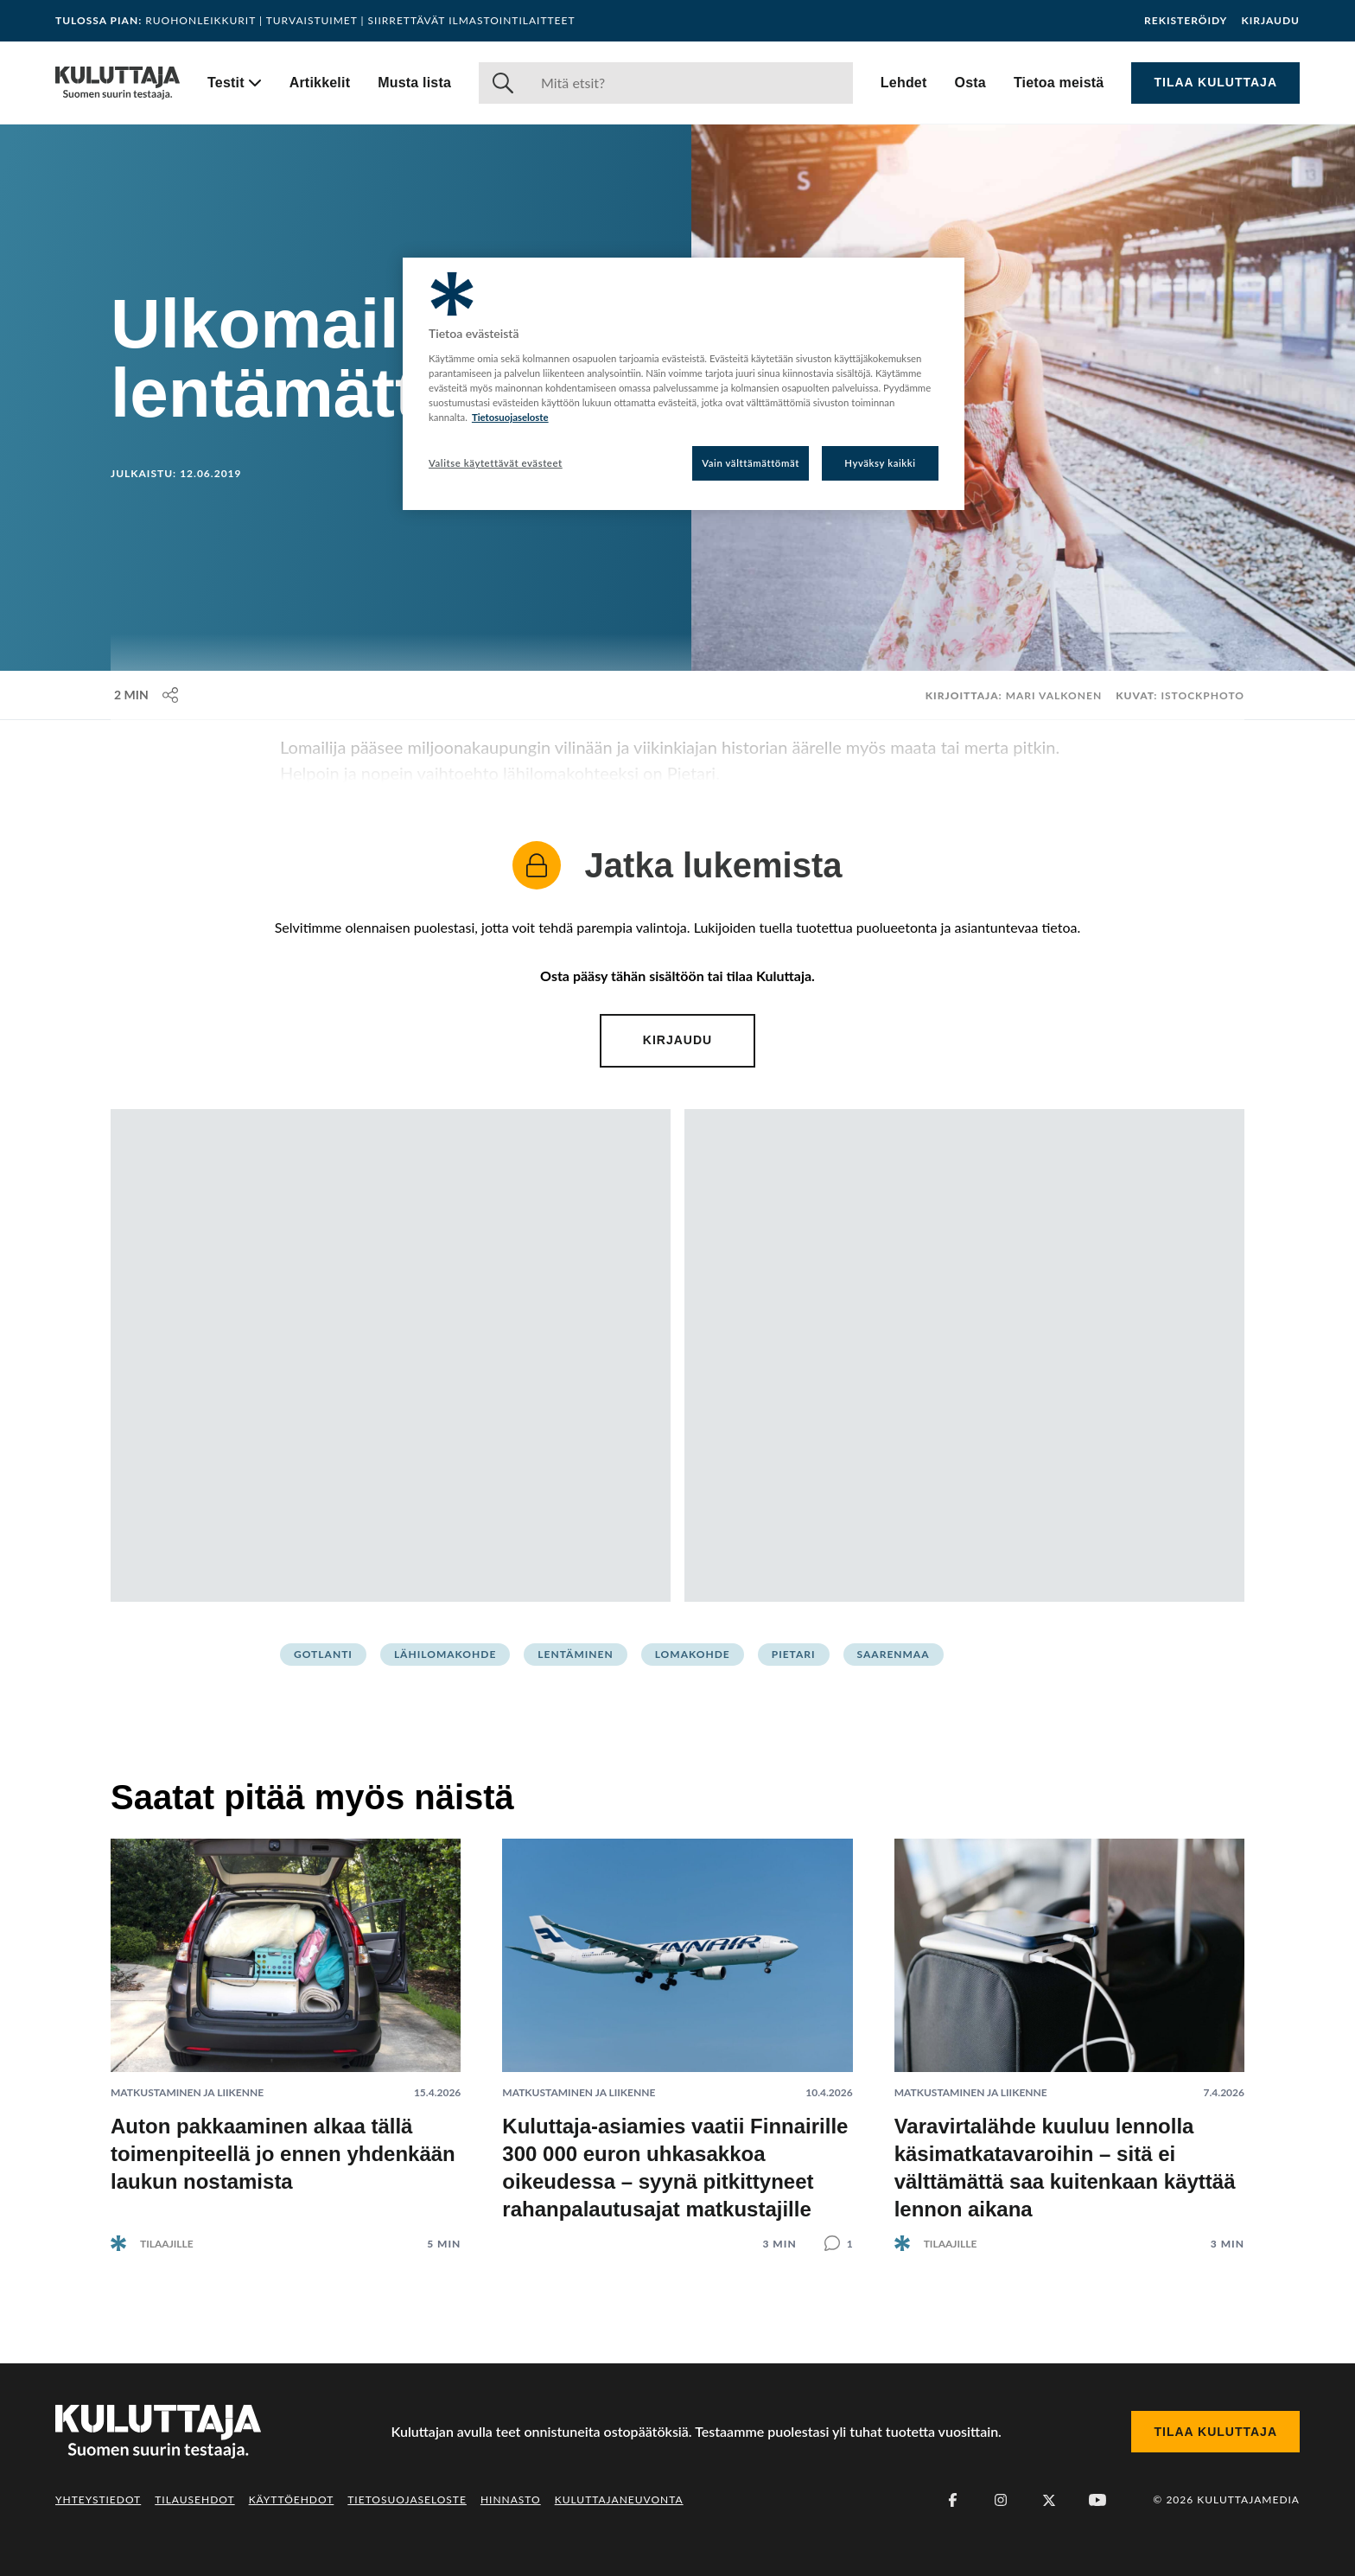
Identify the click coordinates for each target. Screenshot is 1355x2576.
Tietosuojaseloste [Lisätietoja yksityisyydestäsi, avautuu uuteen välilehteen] (510, 417)
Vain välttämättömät (750, 463)
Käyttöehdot (291, 2499)
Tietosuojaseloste (407, 2499)
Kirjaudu (1270, 21)
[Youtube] (1097, 2500)
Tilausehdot (194, 2499)
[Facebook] (952, 2500)
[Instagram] (1000, 2500)
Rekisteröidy (1185, 21)
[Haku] (690, 83)
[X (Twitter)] (1049, 2500)
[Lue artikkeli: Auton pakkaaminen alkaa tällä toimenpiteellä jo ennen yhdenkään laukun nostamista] (286, 2031)
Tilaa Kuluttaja (1215, 82)
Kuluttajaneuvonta (619, 2499)
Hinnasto (510, 2499)
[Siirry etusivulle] (117, 83)
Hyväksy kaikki (880, 463)
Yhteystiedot (98, 2499)
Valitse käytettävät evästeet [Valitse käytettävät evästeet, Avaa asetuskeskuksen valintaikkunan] (496, 463)
